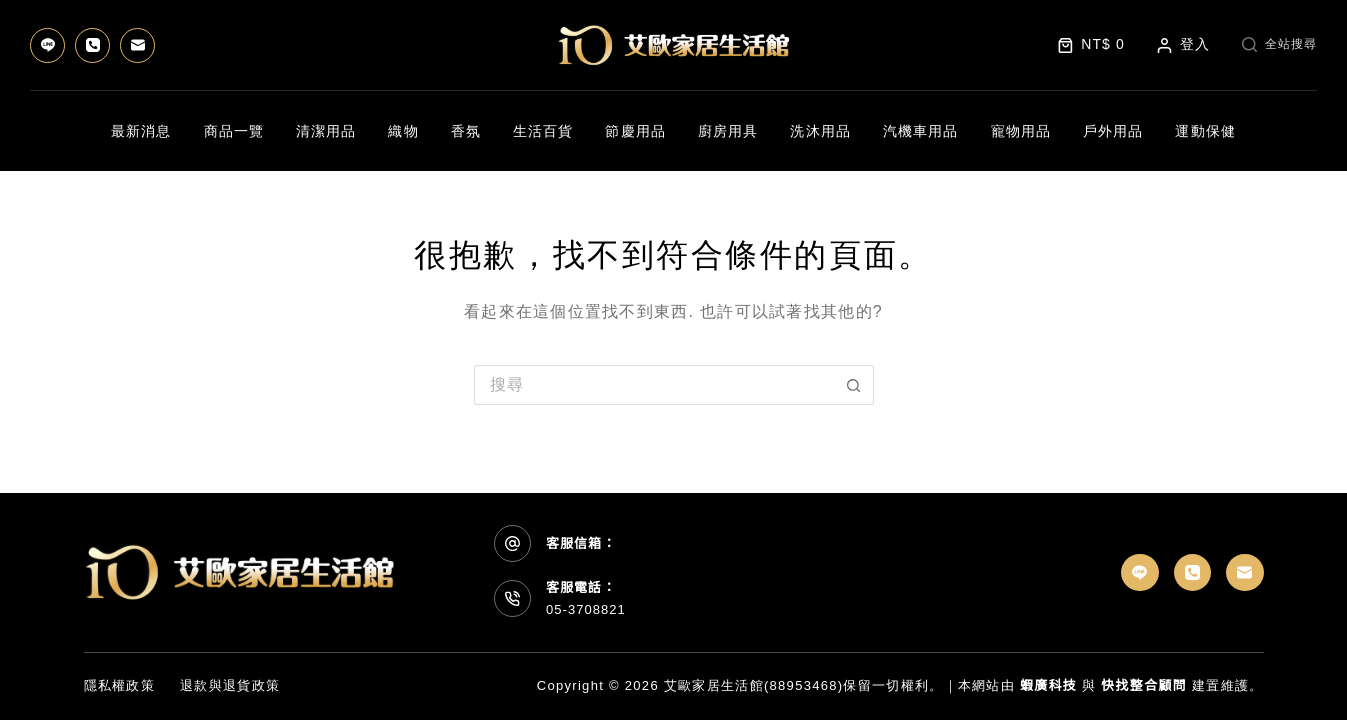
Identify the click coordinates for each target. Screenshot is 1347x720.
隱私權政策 (120, 685)
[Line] (47, 45)
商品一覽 (234, 131)
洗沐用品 (820, 131)
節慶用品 (635, 131)
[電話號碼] (92, 45)
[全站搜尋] (1279, 45)
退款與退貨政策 (230, 685)
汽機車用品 (921, 131)
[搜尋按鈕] (854, 385)
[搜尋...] (654, 385)
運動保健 (1205, 131)
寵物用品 (1021, 131)
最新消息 (141, 131)
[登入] (1183, 44)
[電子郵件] (137, 45)
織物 (403, 131)
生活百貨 (543, 131)
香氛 (466, 131)
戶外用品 (1113, 131)
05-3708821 (586, 609)
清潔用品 (326, 131)
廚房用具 (728, 131)
